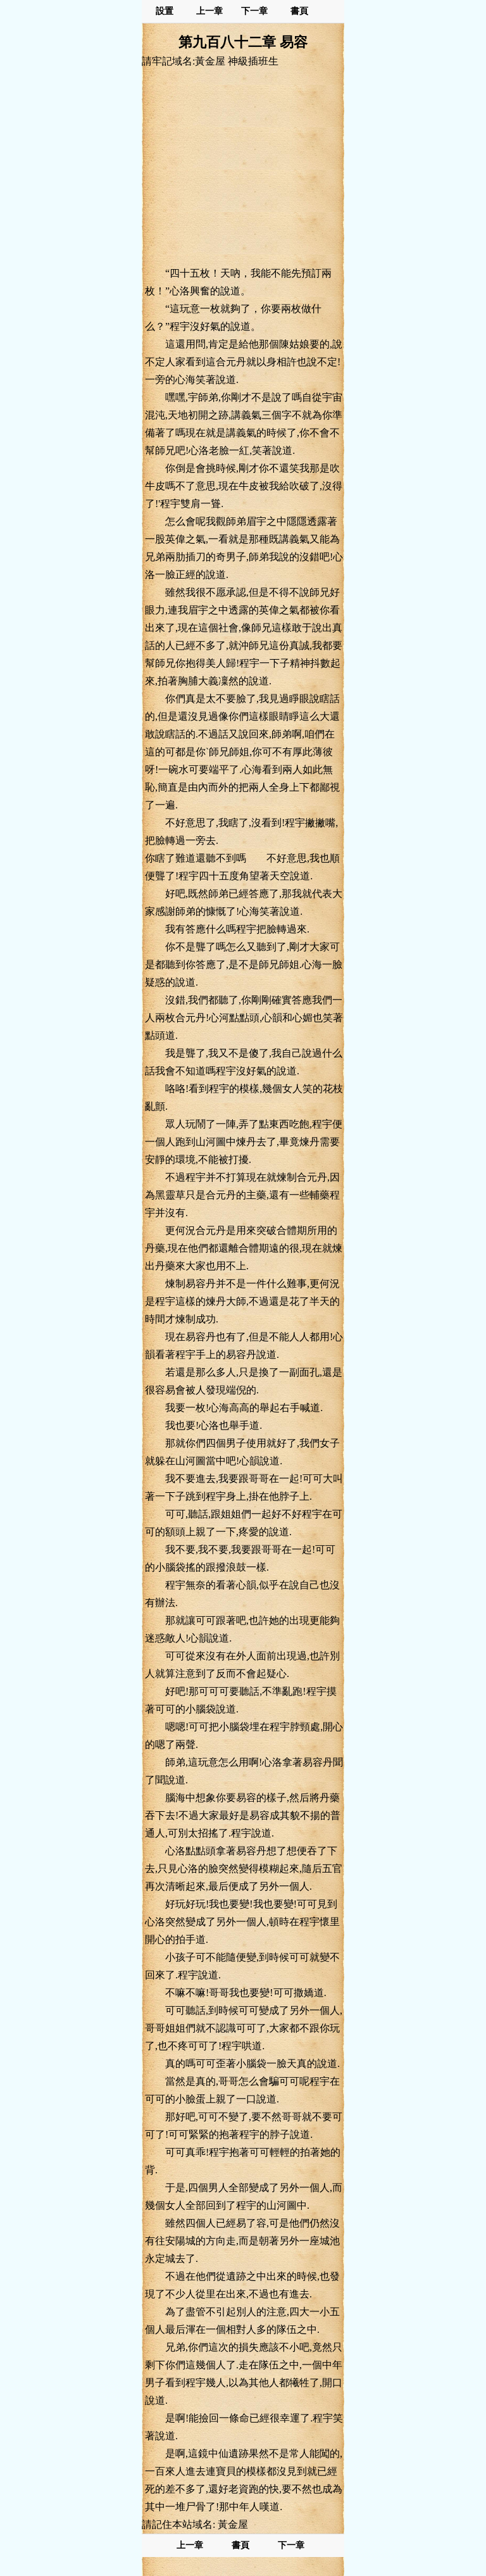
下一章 (254, 11)
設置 (164, 11)
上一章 (209, 11)
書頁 (299, 11)
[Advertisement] (243, 166)
